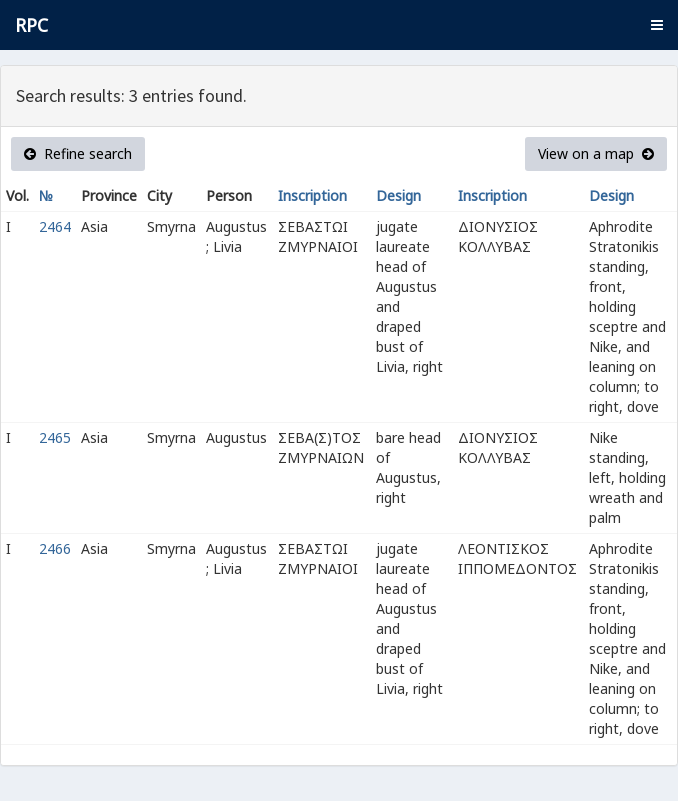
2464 (55, 226)
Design (398, 195)
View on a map (596, 153)
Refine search (78, 153)
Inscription (312, 195)
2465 (55, 437)
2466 (55, 548)
